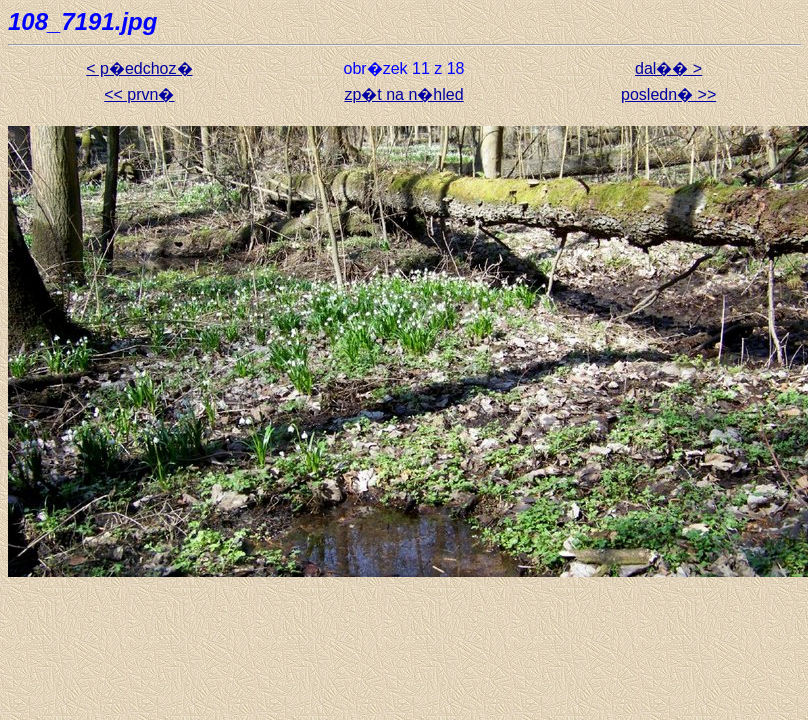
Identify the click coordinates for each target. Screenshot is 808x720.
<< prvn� (139, 94)
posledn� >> (668, 94)
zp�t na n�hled (403, 94)
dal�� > (668, 68)
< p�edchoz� (139, 68)
